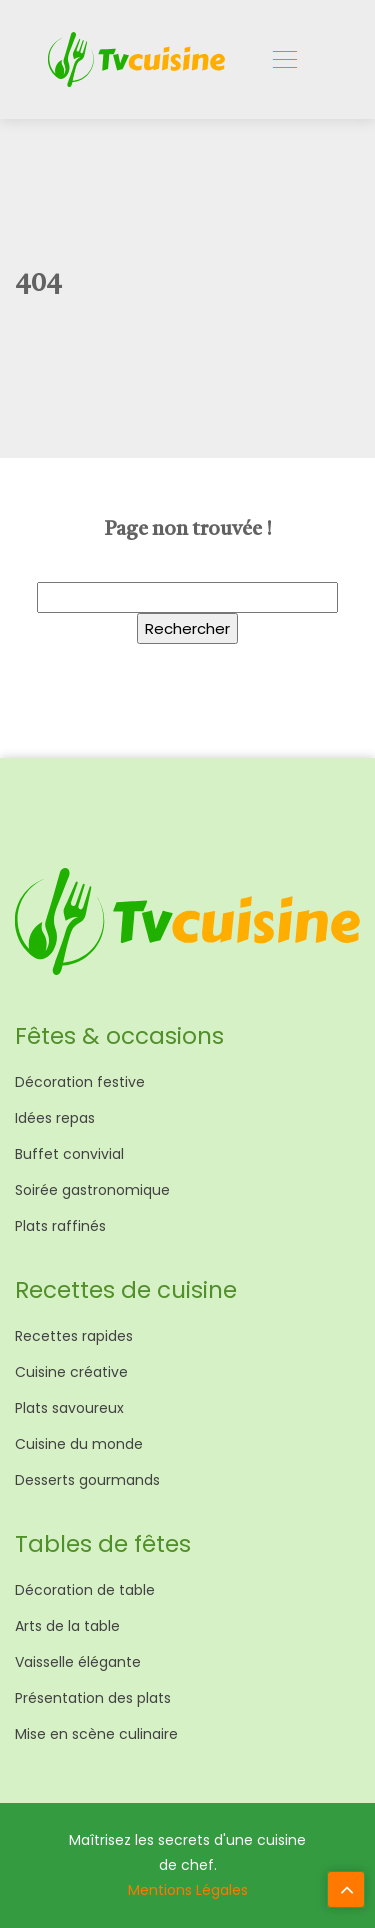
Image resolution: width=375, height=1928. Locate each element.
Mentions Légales (188, 1890)
